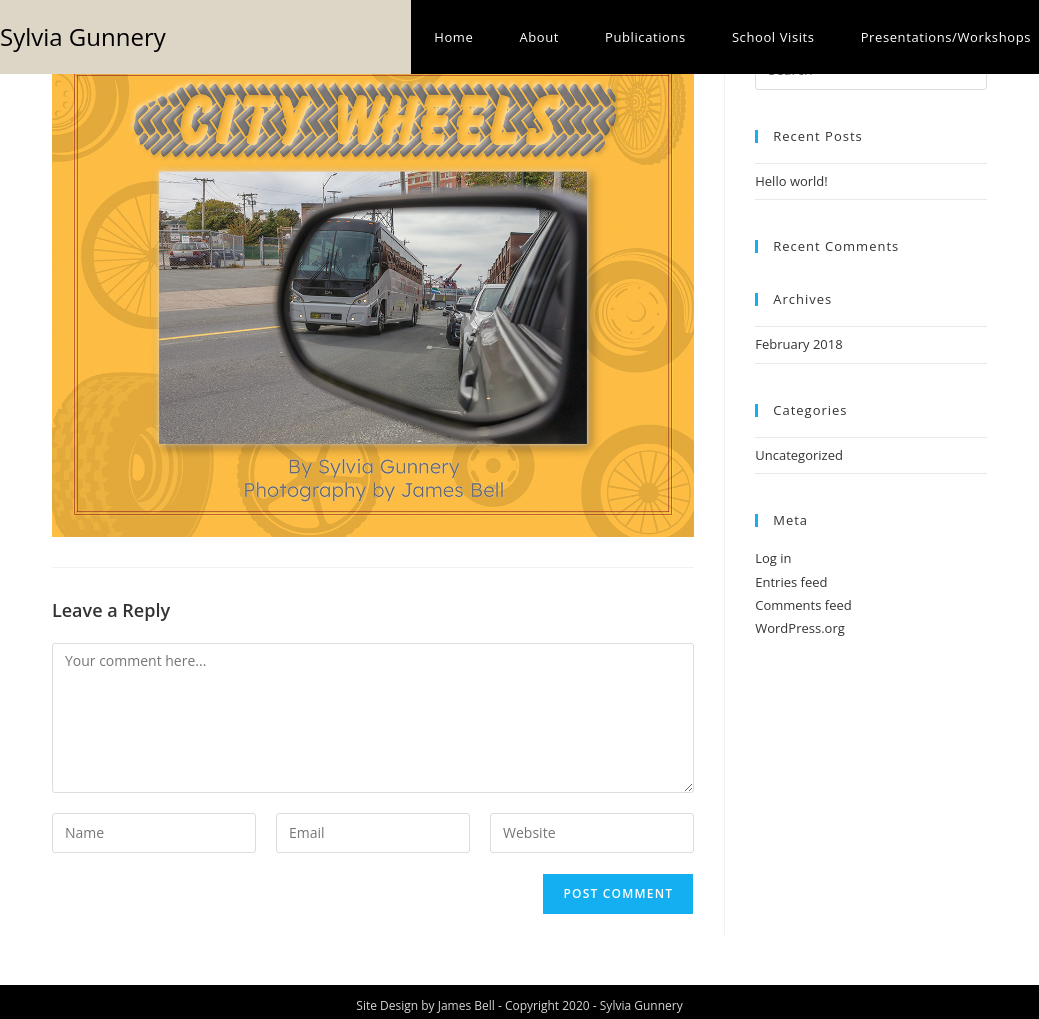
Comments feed (803, 605)
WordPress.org (800, 628)
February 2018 (798, 344)
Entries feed (791, 582)
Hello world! (791, 181)
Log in (773, 558)
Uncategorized (799, 455)
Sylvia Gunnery (83, 36)
